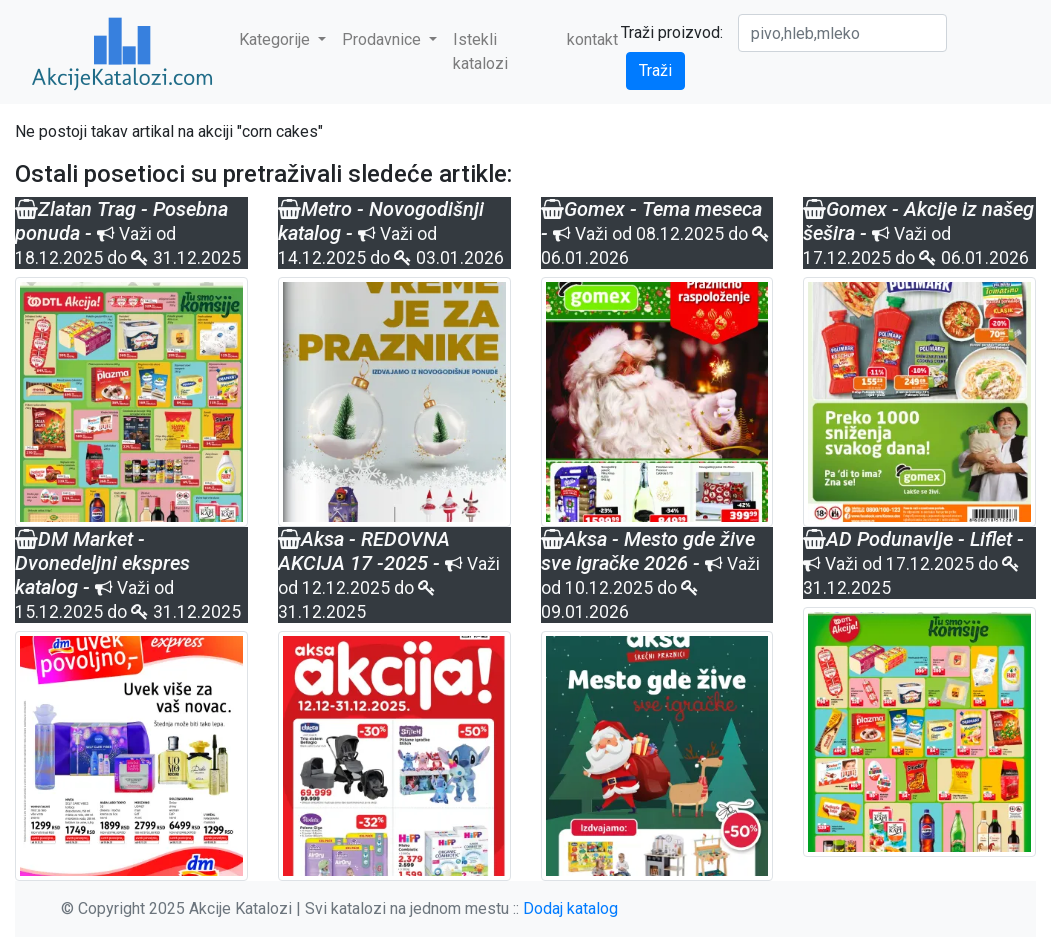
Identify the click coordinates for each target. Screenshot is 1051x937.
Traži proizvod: (672, 32)
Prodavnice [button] (383, 39)
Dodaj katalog (570, 908)
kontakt (592, 39)
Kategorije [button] (276, 39)
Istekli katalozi (480, 51)
